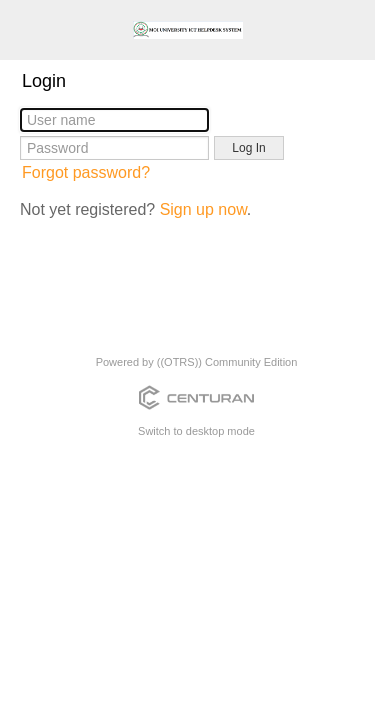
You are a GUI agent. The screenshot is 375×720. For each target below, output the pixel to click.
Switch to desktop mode (196, 431)
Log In (248, 148)
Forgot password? (86, 172)
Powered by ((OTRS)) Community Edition (197, 362)
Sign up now (203, 209)
